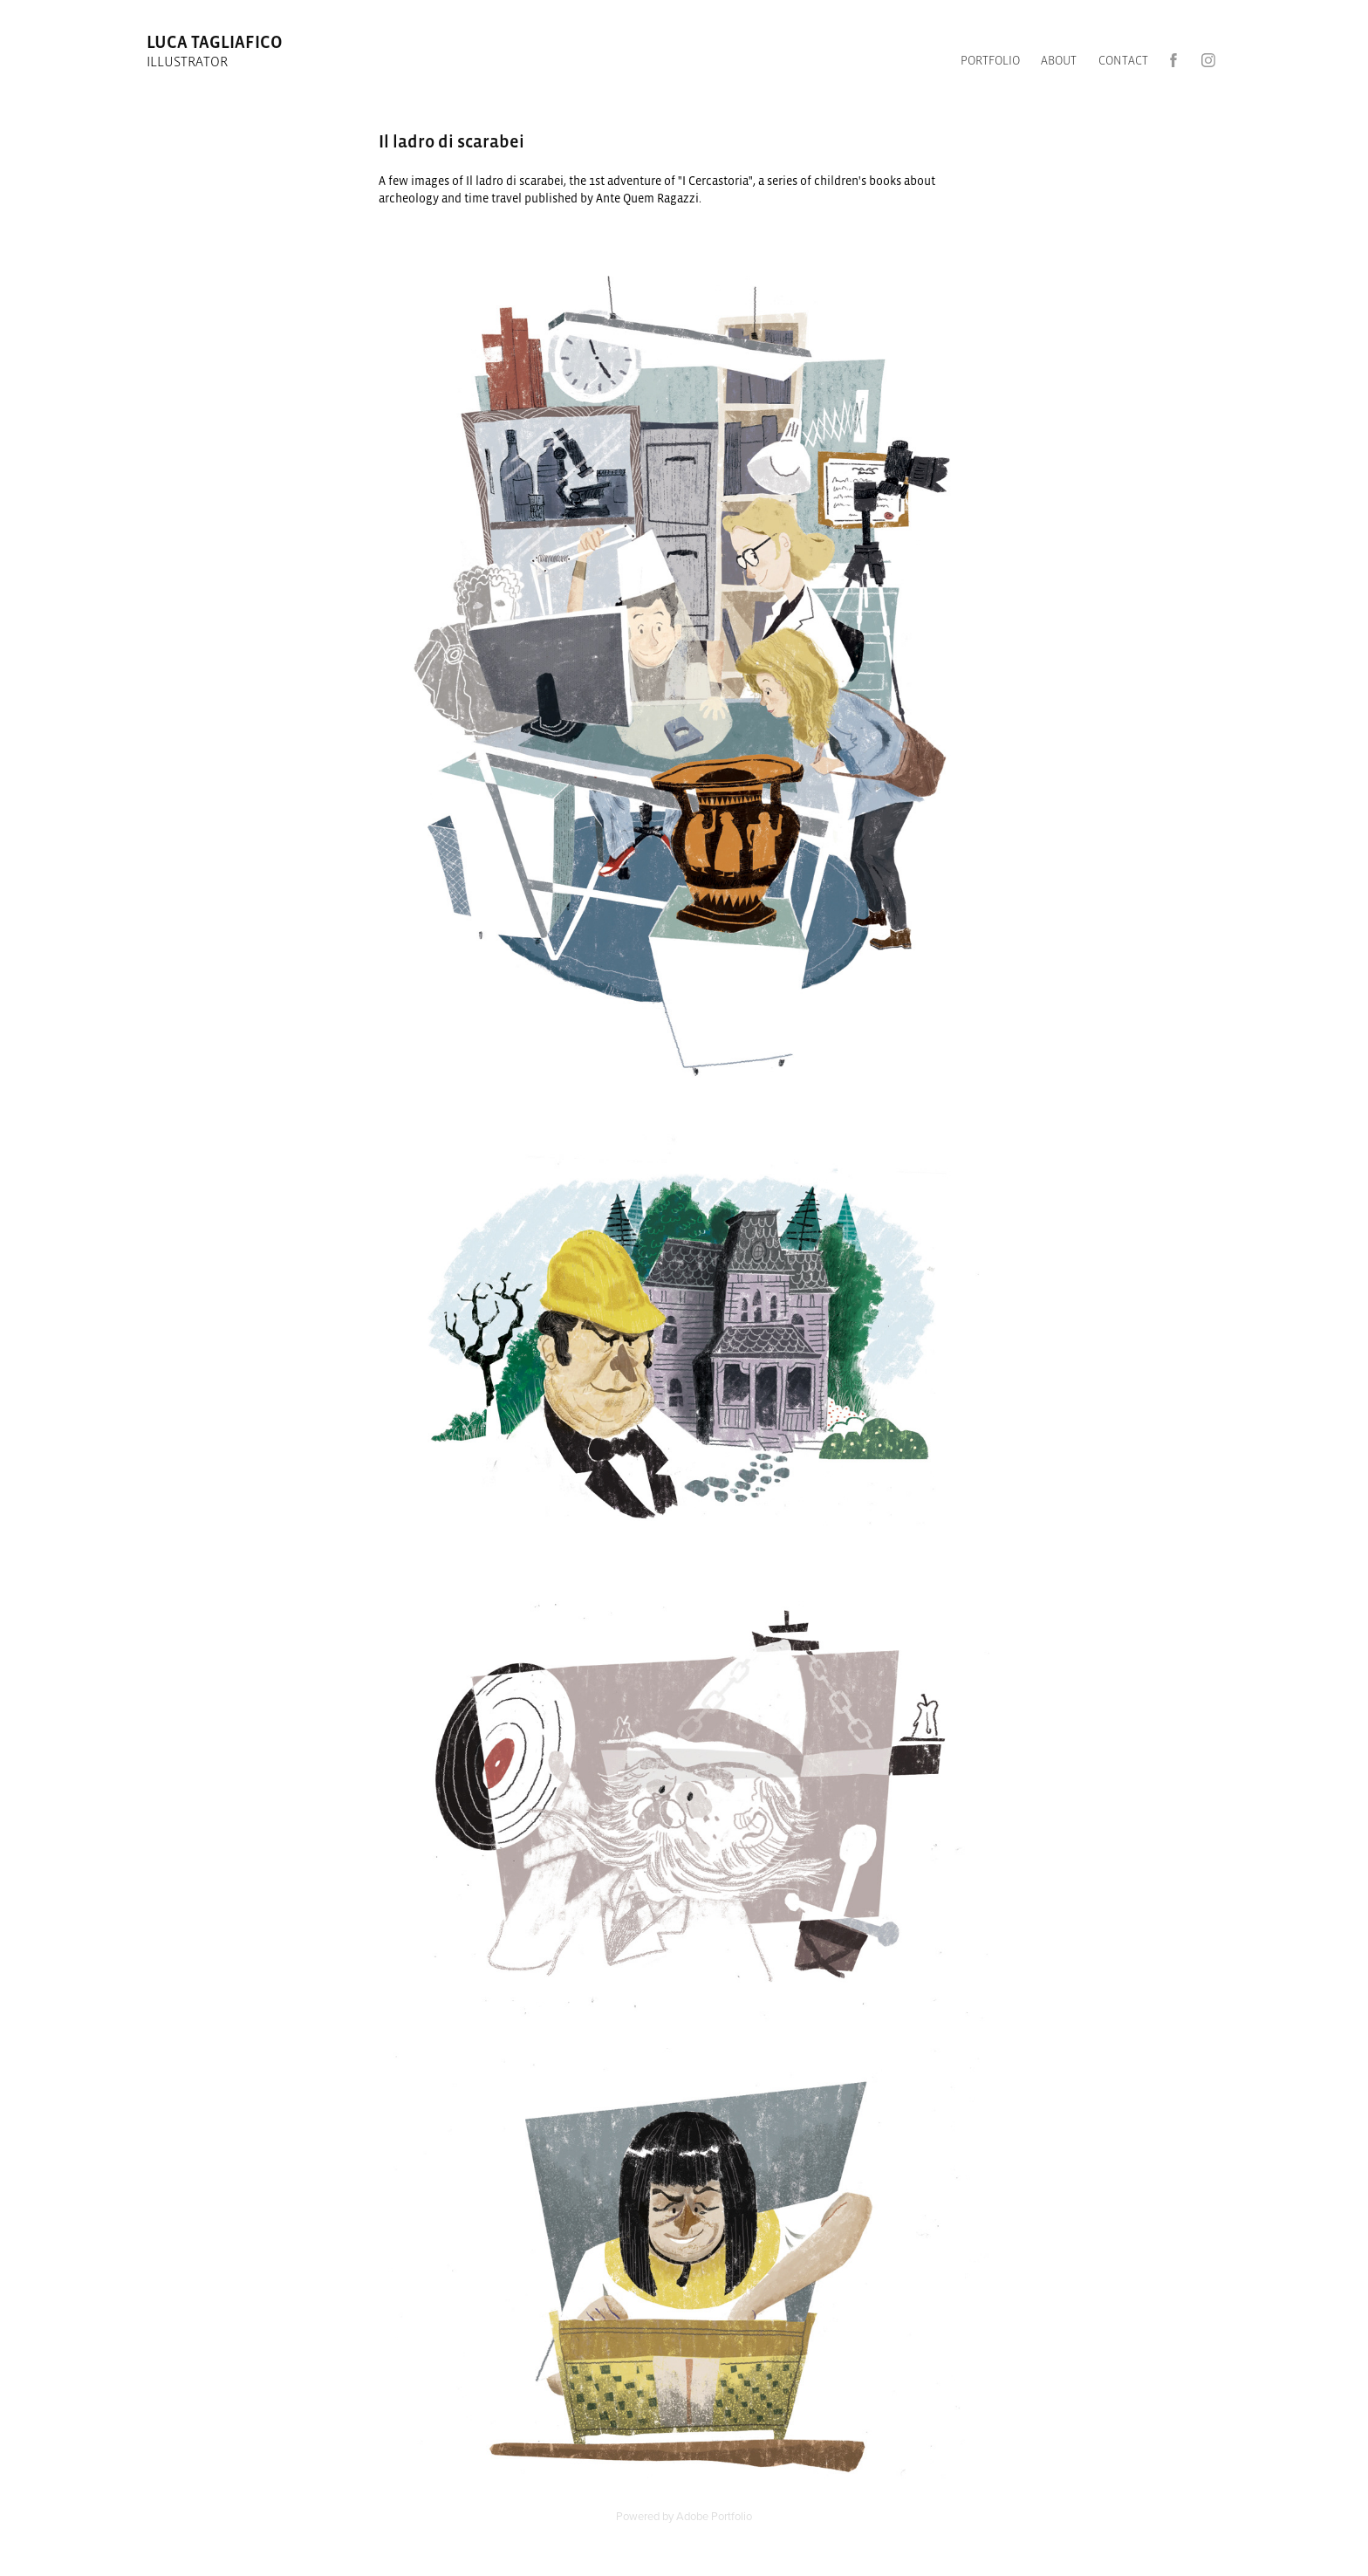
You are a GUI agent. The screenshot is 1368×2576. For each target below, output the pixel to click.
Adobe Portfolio (714, 2516)
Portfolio (990, 60)
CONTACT (1123, 60)
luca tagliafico (216, 41)
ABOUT (1059, 60)
